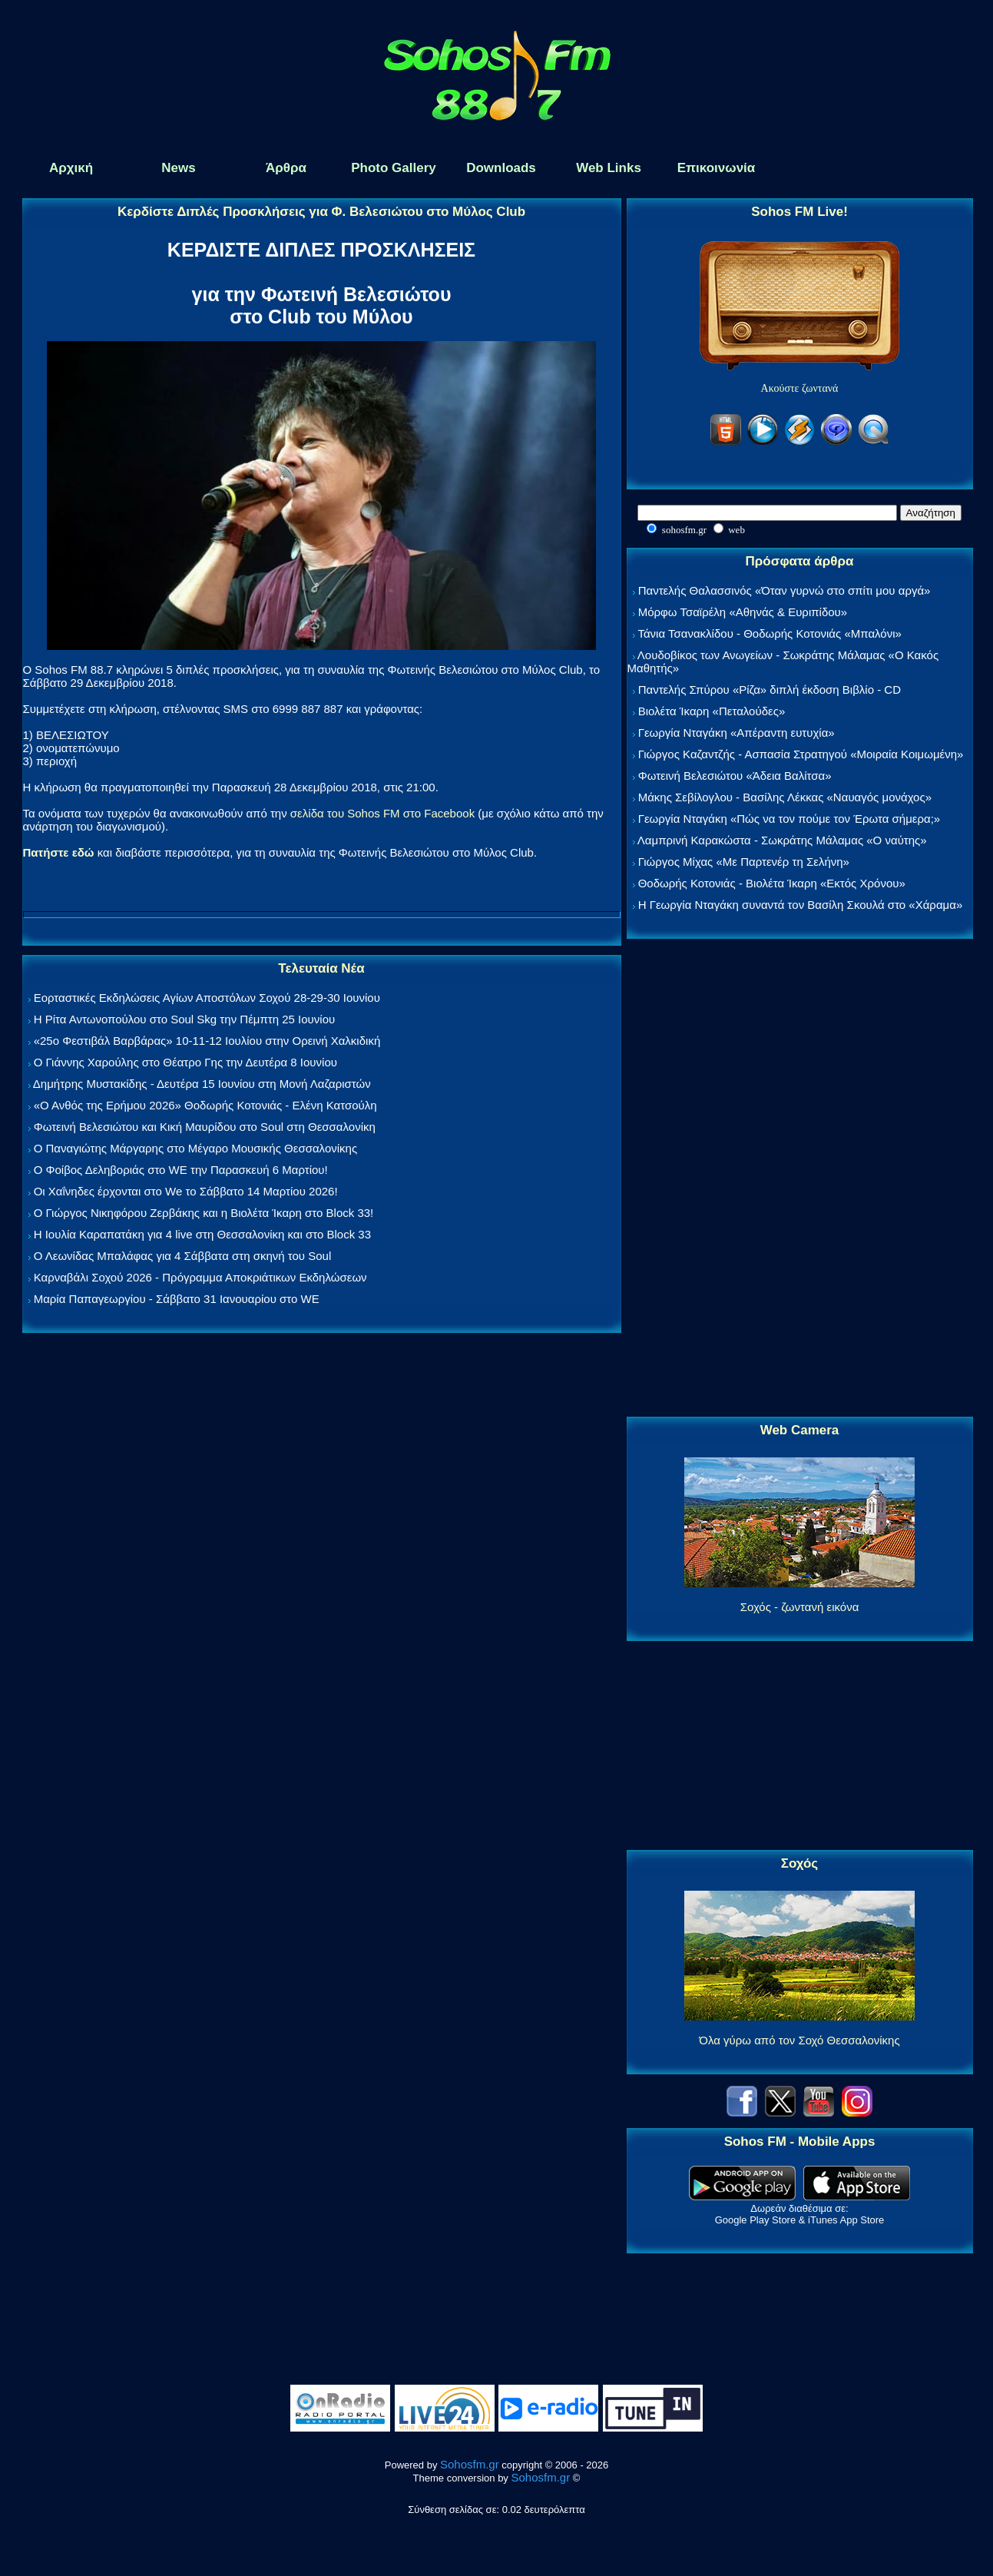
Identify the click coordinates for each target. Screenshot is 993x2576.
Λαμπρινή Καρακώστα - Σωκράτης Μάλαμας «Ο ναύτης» (782, 840)
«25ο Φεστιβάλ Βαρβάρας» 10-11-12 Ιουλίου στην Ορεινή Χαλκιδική (207, 1040)
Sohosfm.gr (469, 2464)
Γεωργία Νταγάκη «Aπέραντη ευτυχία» (736, 732)
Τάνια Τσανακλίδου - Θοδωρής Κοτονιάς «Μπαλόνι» (769, 633)
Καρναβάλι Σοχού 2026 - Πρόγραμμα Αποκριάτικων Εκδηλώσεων (200, 1277)
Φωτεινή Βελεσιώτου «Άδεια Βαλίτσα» (735, 775)
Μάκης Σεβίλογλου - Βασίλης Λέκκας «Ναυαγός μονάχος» (785, 797)
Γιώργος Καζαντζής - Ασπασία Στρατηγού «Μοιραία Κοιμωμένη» (801, 754)
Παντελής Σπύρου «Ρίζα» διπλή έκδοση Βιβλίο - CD (769, 689)
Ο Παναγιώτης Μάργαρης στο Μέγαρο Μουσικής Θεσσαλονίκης (195, 1148)
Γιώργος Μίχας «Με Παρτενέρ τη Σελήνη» (743, 861)
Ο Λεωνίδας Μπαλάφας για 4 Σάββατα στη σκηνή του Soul (183, 1255)
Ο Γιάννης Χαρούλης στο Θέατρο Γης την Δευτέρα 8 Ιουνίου (185, 1062)
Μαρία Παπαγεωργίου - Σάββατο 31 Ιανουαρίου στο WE (176, 1298)
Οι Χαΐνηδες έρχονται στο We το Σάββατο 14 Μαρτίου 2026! (186, 1191)
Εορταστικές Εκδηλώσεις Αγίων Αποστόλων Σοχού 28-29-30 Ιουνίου (207, 997)
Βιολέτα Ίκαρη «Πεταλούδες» (712, 711)
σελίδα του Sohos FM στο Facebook (382, 813)
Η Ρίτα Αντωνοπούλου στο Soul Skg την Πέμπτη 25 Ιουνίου (185, 1019)
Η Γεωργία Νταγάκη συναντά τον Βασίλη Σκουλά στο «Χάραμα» (800, 904)
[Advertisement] (799, 1178)
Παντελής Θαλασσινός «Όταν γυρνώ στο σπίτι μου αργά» (784, 590)
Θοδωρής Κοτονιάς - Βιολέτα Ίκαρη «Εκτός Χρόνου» (771, 883)
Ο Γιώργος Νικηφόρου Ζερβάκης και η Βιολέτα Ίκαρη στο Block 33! (204, 1212)
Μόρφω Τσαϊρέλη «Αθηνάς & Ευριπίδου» (742, 611)
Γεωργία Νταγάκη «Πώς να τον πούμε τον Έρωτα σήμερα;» (789, 818)
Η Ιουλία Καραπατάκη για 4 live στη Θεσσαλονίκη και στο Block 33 (202, 1234)
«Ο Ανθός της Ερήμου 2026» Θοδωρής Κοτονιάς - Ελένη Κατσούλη (205, 1105)
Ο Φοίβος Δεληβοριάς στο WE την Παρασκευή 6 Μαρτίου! (181, 1169)
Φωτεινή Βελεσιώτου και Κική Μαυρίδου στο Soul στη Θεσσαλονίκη (205, 1126)
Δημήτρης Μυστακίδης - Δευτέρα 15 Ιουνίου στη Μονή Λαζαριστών (202, 1083)
